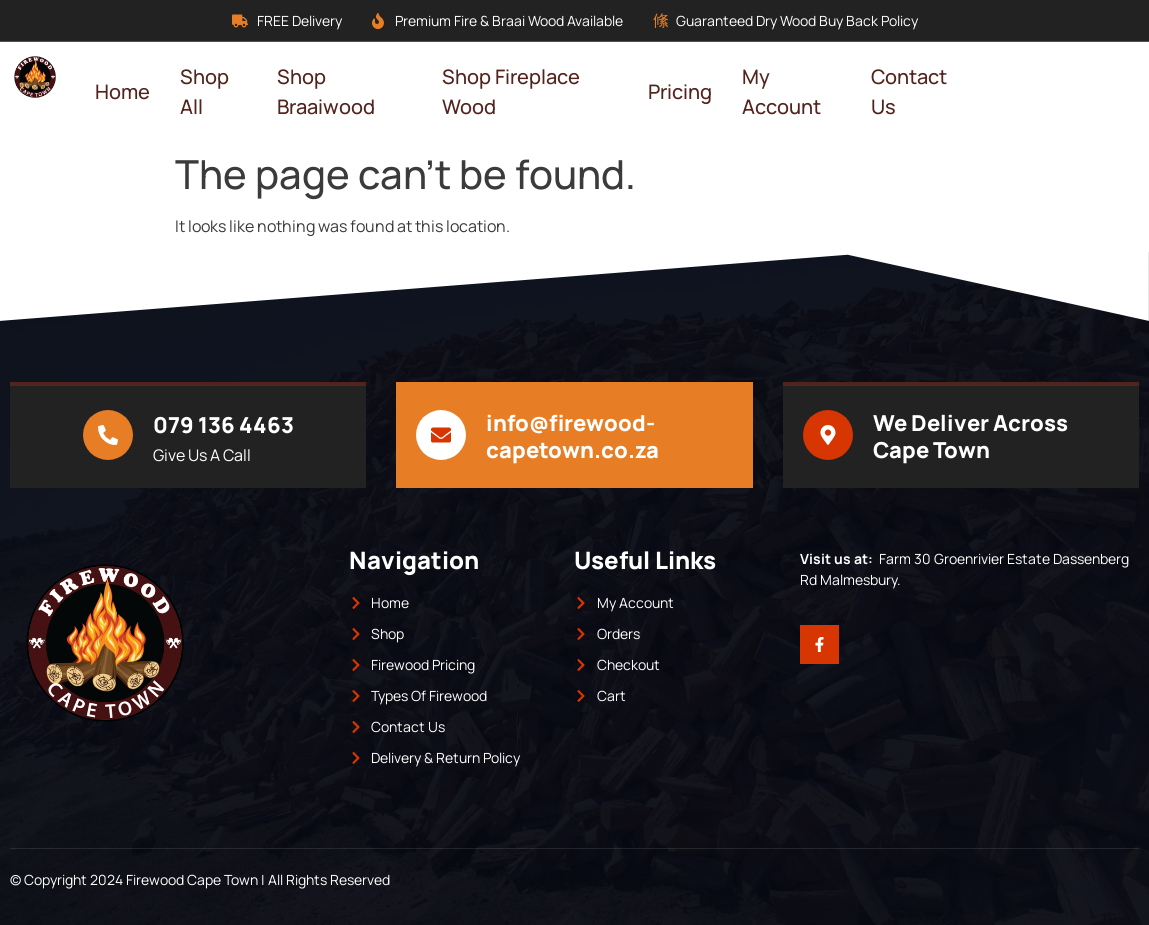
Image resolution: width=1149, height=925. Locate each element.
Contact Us (909, 91)
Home (122, 91)
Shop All (204, 91)
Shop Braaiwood (326, 91)
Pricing (680, 91)
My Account (781, 91)
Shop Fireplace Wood (511, 91)
